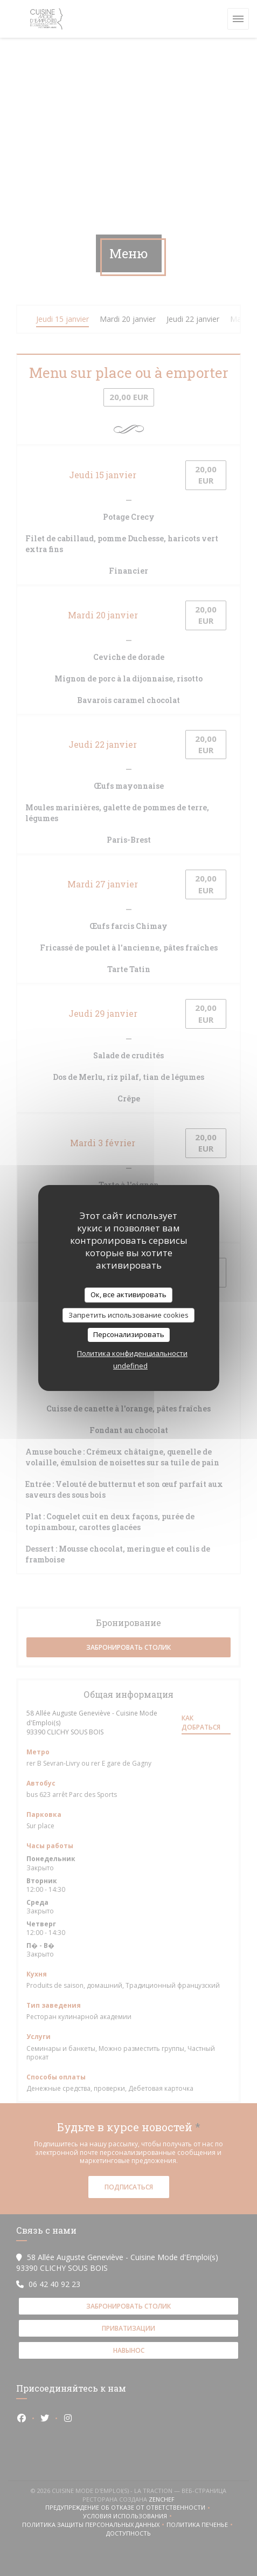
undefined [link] (130, 1365)
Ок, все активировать (128, 1294)
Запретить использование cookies (128, 1315)
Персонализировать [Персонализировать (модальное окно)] (128, 1334)
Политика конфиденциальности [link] (132, 1353)
